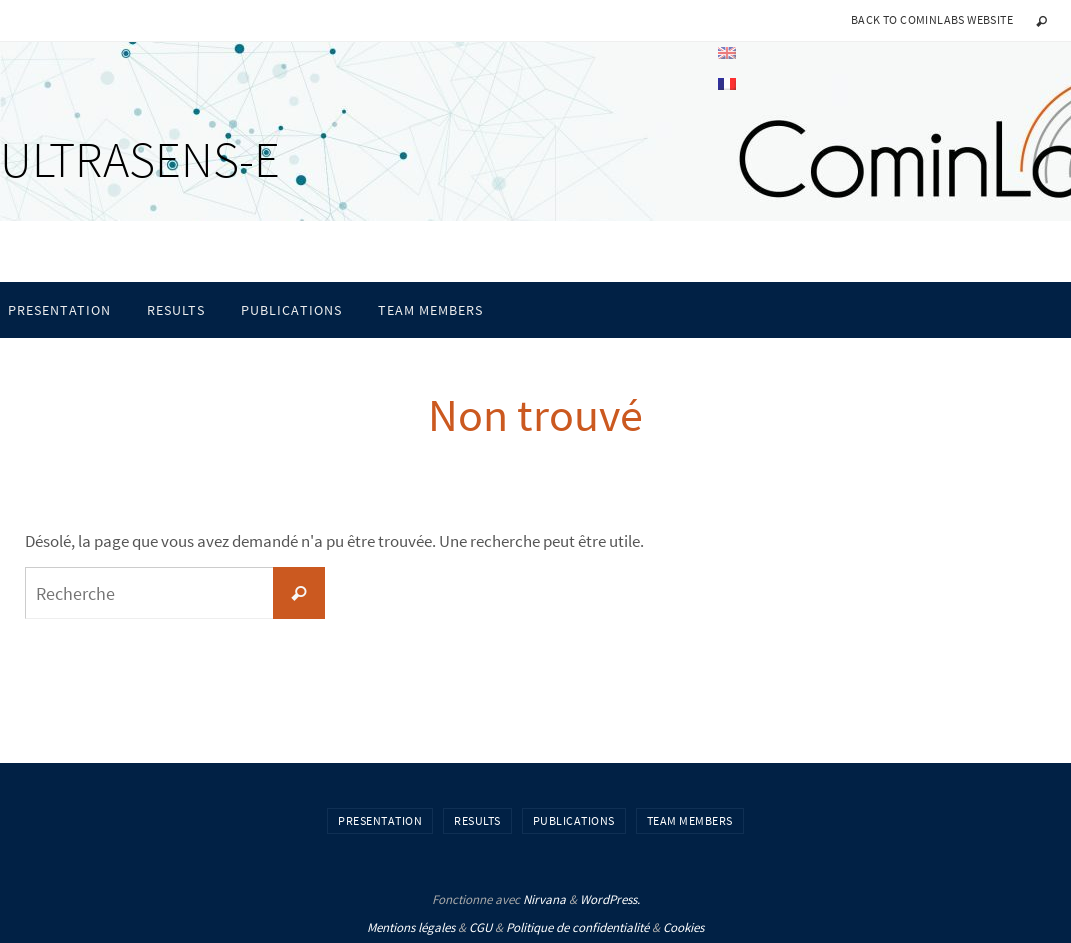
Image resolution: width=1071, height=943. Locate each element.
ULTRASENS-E (140, 159)
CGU (480, 927)
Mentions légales (411, 927)
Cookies (683, 927)
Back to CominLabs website (932, 19)
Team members (690, 820)
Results (477, 820)
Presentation (380, 820)
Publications (574, 820)
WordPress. (610, 899)
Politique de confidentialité (577, 927)
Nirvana (544, 899)
